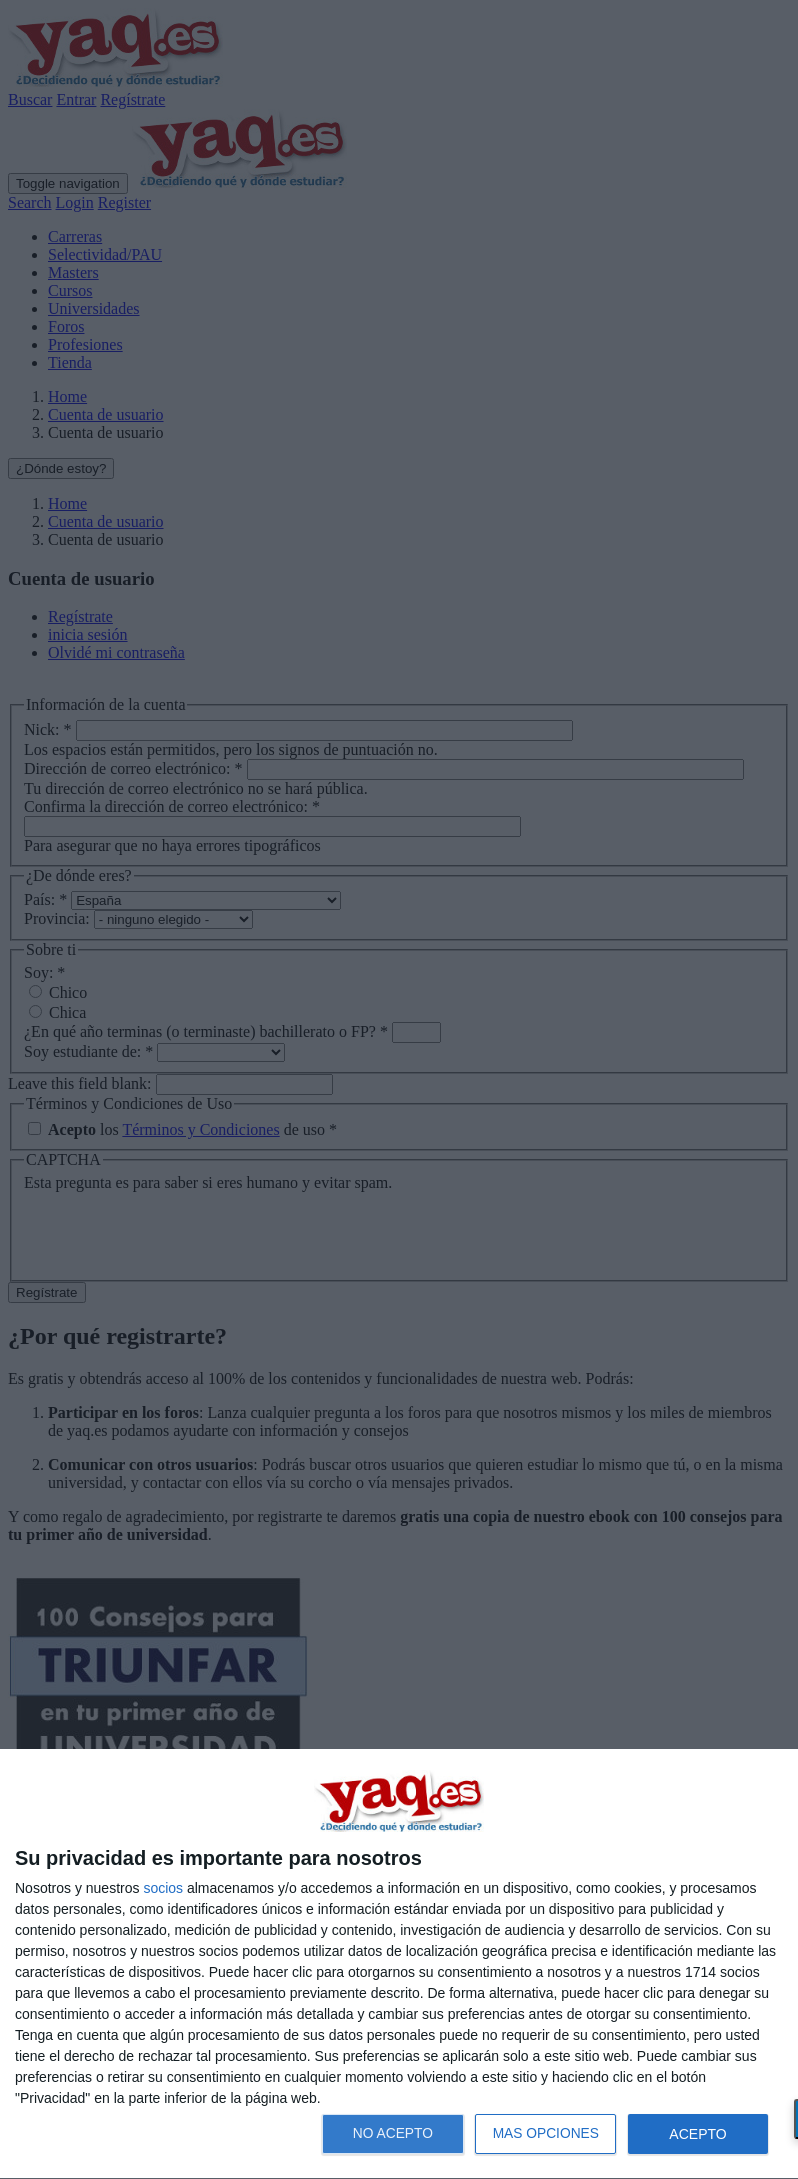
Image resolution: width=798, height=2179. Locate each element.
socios (163, 1888)
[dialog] (399, 1964)
